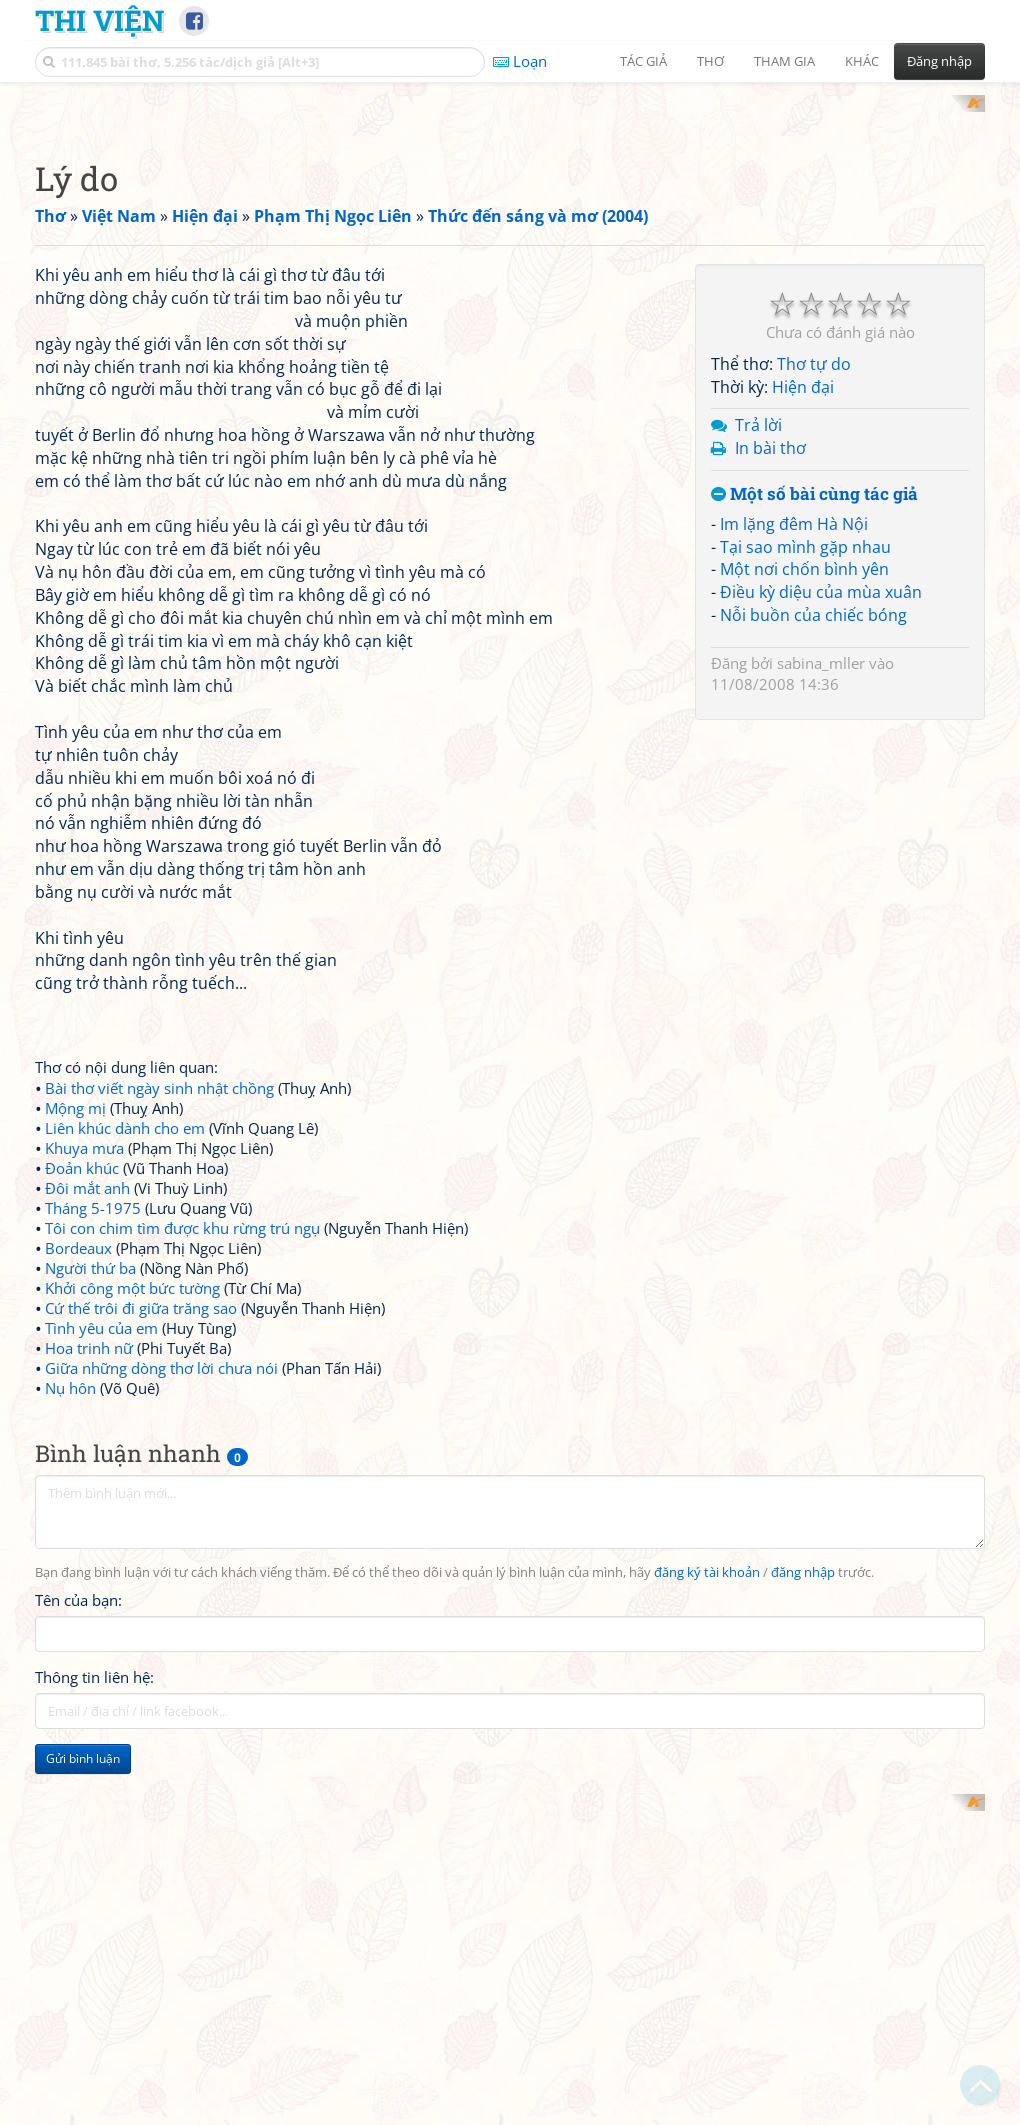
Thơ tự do (814, 875)
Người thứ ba (90, 1529)
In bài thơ (770, 959)
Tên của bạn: (78, 1862)
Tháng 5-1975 (93, 1469)
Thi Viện (99, 20)
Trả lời (758, 936)
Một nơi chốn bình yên (804, 1080)
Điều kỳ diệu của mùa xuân (821, 1103)
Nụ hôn (70, 1649)
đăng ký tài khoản (707, 1833)
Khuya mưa (84, 1409)
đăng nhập (803, 1833)
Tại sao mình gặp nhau (805, 1058)
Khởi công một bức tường (132, 1549)
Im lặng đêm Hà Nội (794, 1035)
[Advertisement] (510, 235)
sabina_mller (821, 1174)
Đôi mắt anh (87, 1449)
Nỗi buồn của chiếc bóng (813, 1126)
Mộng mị (75, 1369)
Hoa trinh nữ (89, 1609)
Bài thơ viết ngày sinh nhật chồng (159, 1349)
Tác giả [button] (643, 61)
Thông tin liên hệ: (94, 1939)
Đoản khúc (82, 1429)
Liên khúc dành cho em (125, 1389)
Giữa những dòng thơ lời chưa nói (161, 1629)
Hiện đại (803, 898)
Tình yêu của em (101, 1589)
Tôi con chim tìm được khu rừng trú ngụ (182, 1489)
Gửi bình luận (83, 2020)
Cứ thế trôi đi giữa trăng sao (141, 1569)
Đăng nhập (939, 61)
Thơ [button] (710, 61)
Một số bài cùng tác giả (814, 1005)
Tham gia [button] (784, 61)
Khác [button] (862, 61)
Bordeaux (78, 1509)
